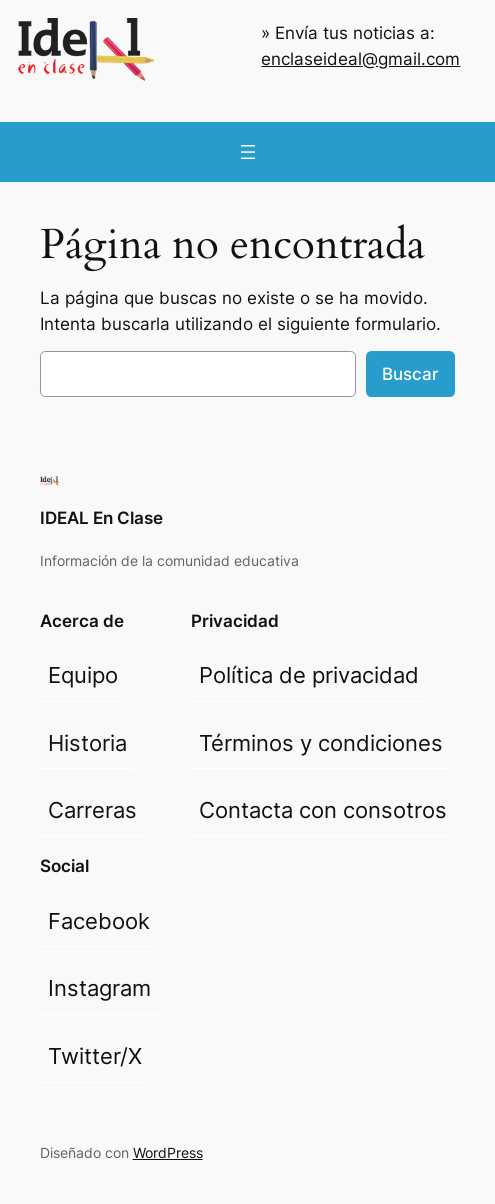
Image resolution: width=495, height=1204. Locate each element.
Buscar (410, 374)
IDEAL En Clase (101, 518)
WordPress (168, 1152)
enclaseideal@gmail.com (360, 59)
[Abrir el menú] (248, 152)
